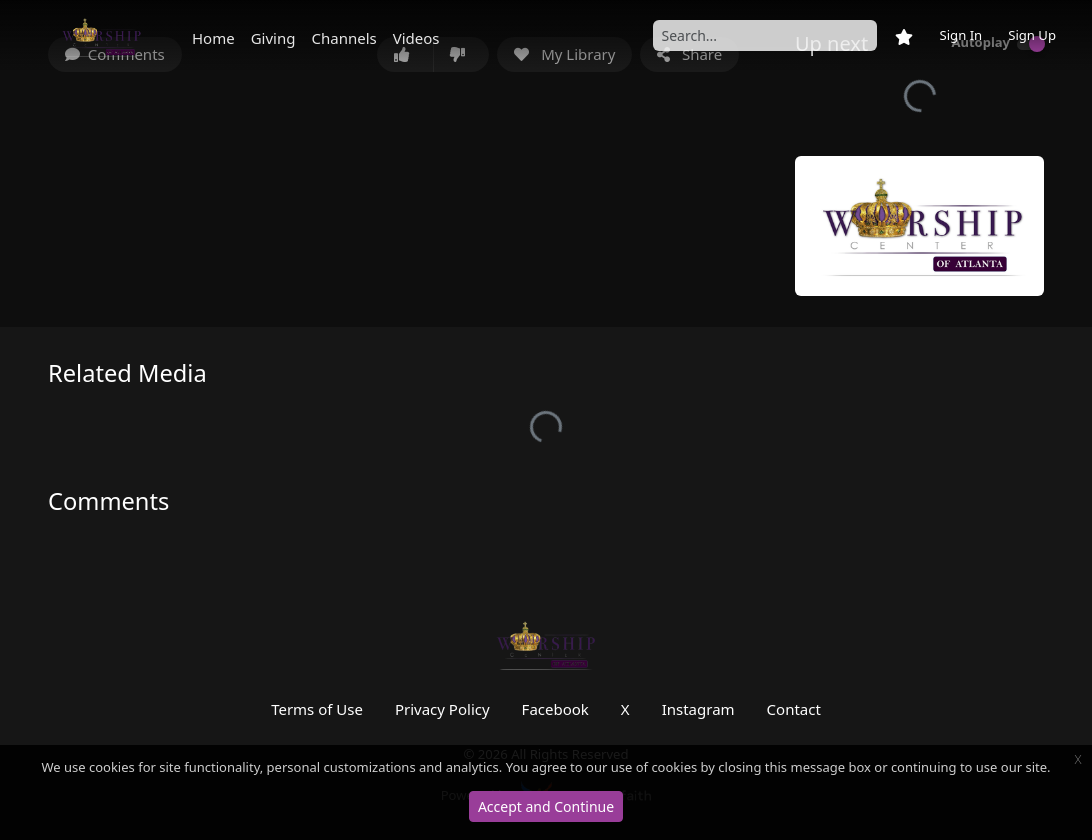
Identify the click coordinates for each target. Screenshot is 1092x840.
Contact (794, 709)
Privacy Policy (442, 709)
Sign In (960, 35)
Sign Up (1032, 35)
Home (213, 38)
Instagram (698, 709)
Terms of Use (317, 709)
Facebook (555, 709)
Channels (343, 38)
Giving (273, 38)
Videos (416, 38)
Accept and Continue (546, 806)
